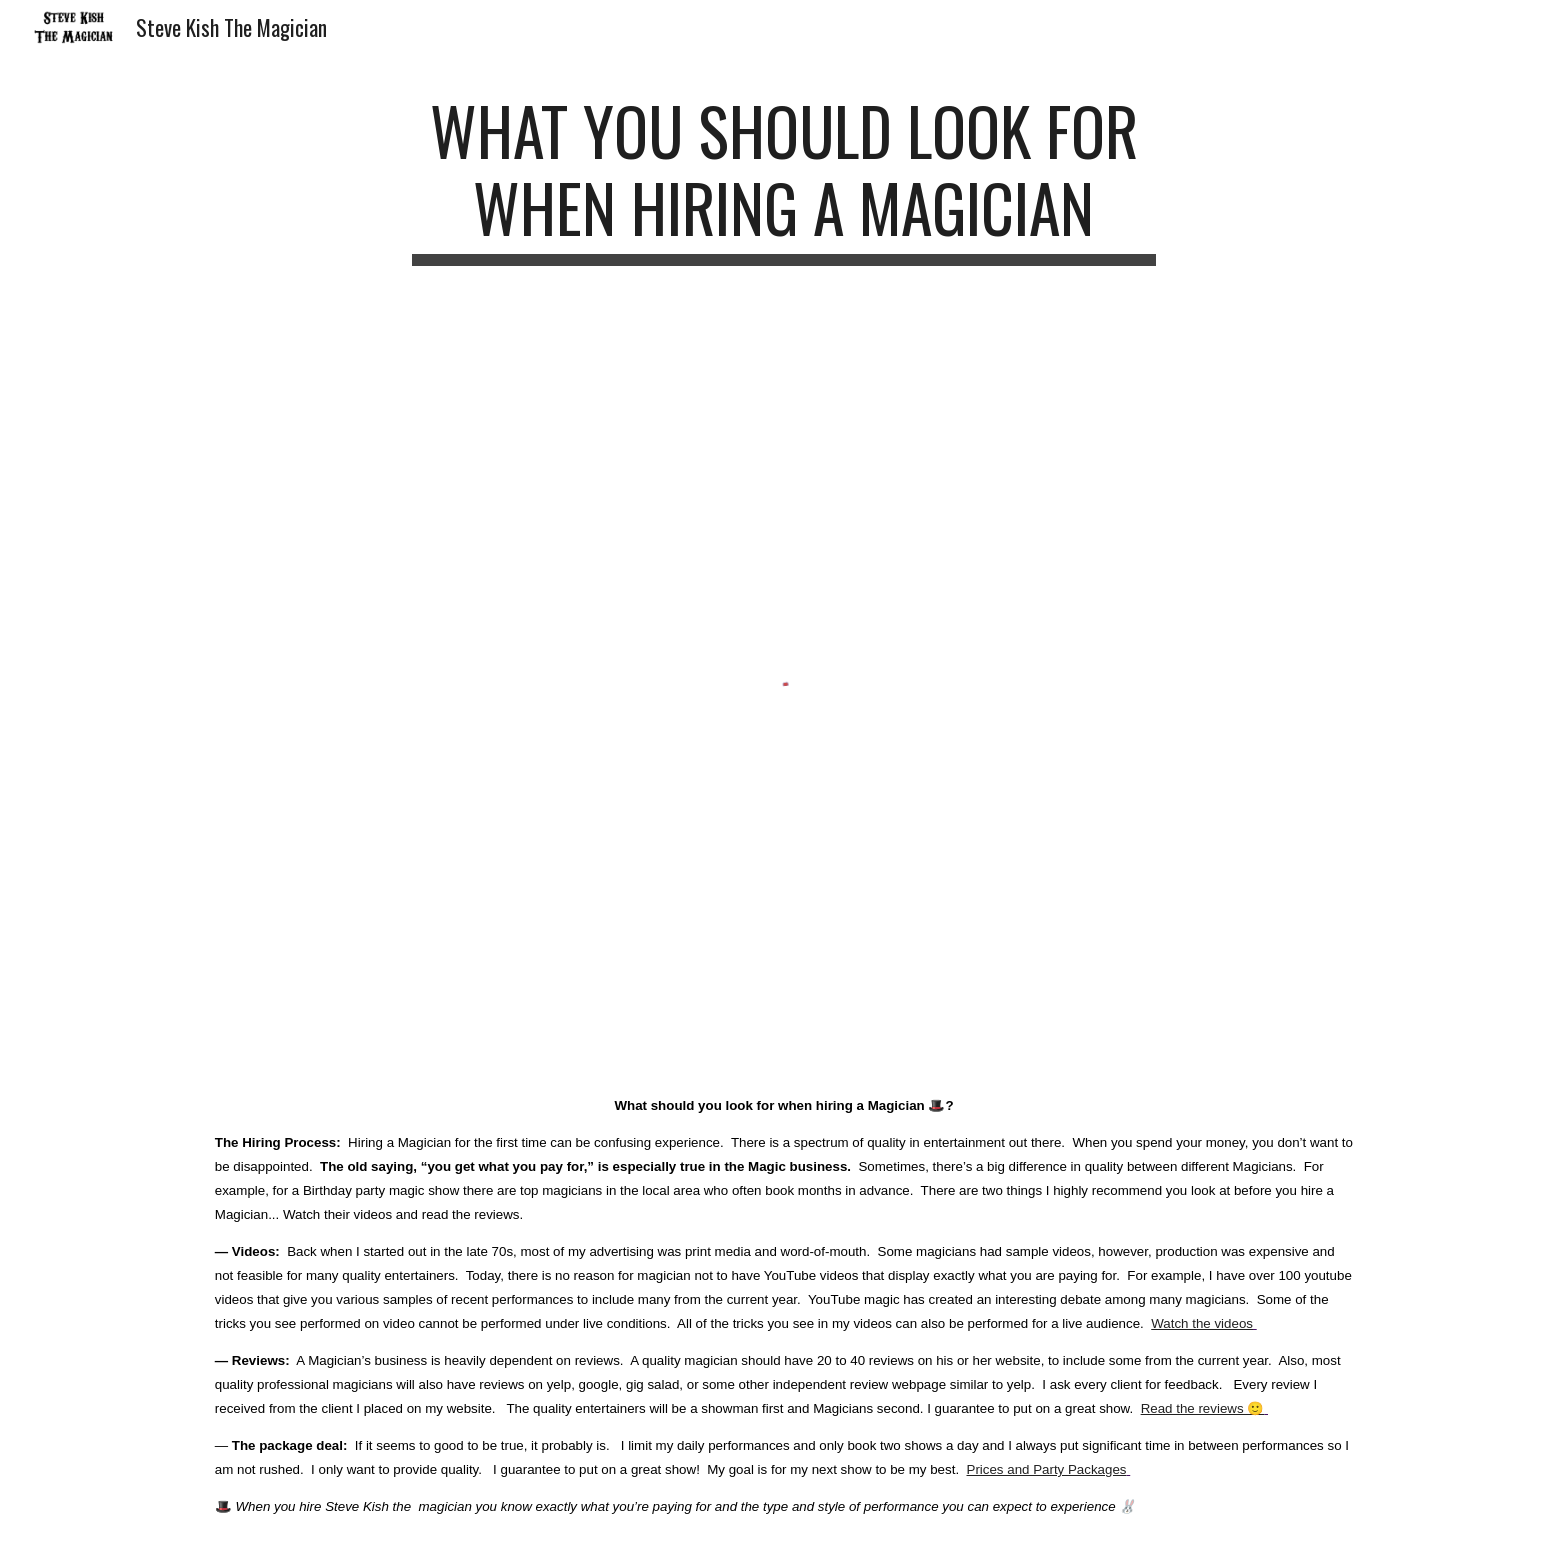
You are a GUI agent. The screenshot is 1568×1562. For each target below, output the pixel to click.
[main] (784, 179)
